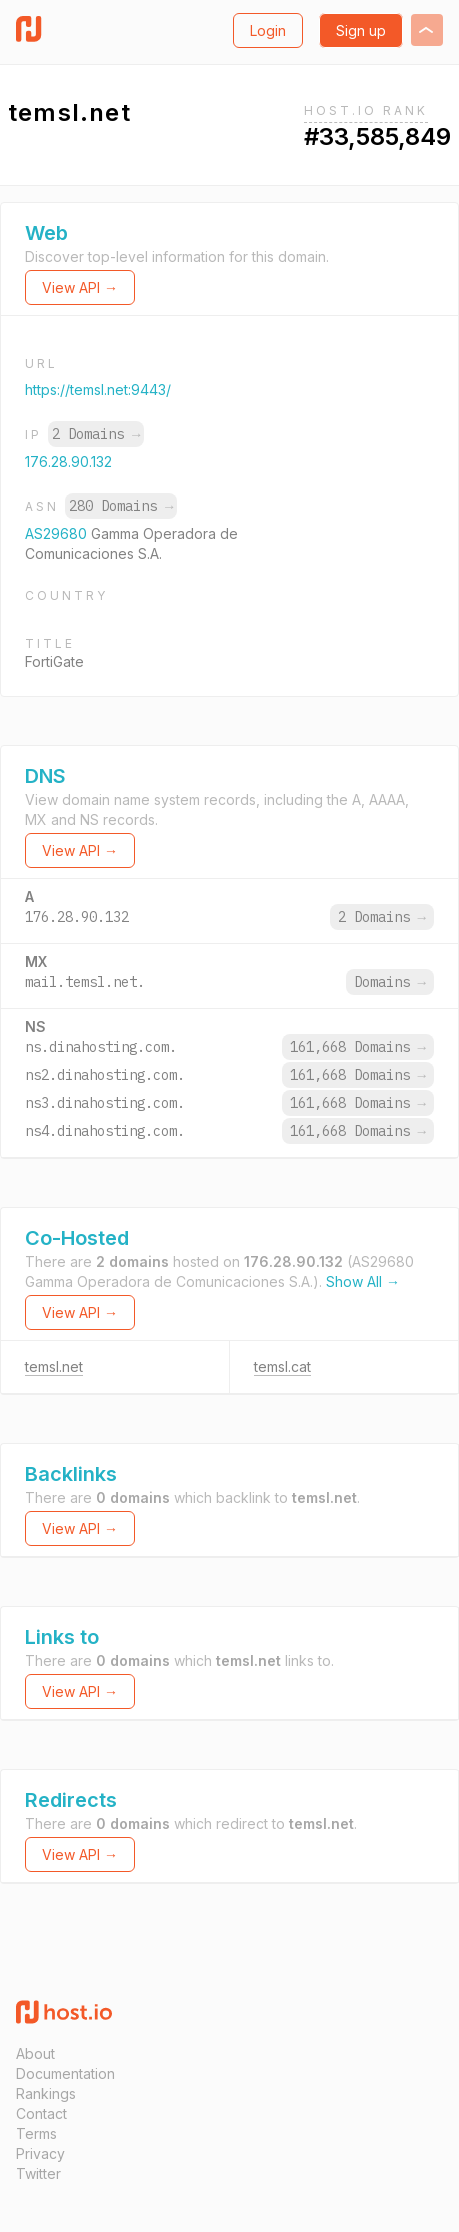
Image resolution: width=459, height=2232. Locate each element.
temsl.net (54, 1366)
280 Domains (121, 506)
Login (268, 30)
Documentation (65, 2073)
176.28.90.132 (68, 461)
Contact (41, 2113)
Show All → (363, 1281)
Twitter (38, 2173)
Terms (36, 2133)
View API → (80, 287)
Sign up (361, 30)
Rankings (46, 2093)
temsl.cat (282, 1366)
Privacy (40, 2153)
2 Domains (96, 434)
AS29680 (58, 533)
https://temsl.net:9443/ (98, 389)
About (35, 2053)
